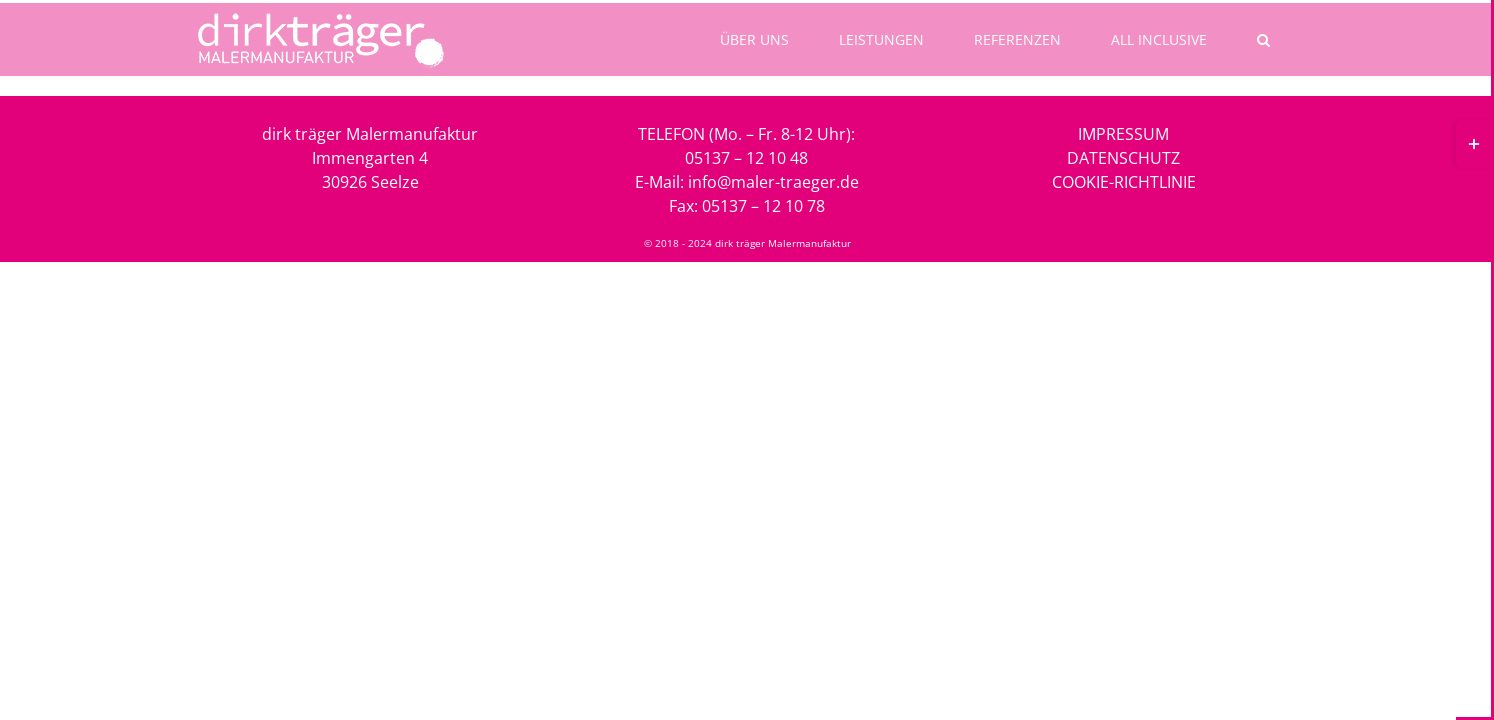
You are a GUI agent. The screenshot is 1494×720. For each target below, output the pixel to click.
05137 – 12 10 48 (746, 158)
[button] (1268, 39)
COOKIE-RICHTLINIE (1124, 182)
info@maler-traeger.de (773, 182)
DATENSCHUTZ (1123, 158)
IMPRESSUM (1123, 134)
